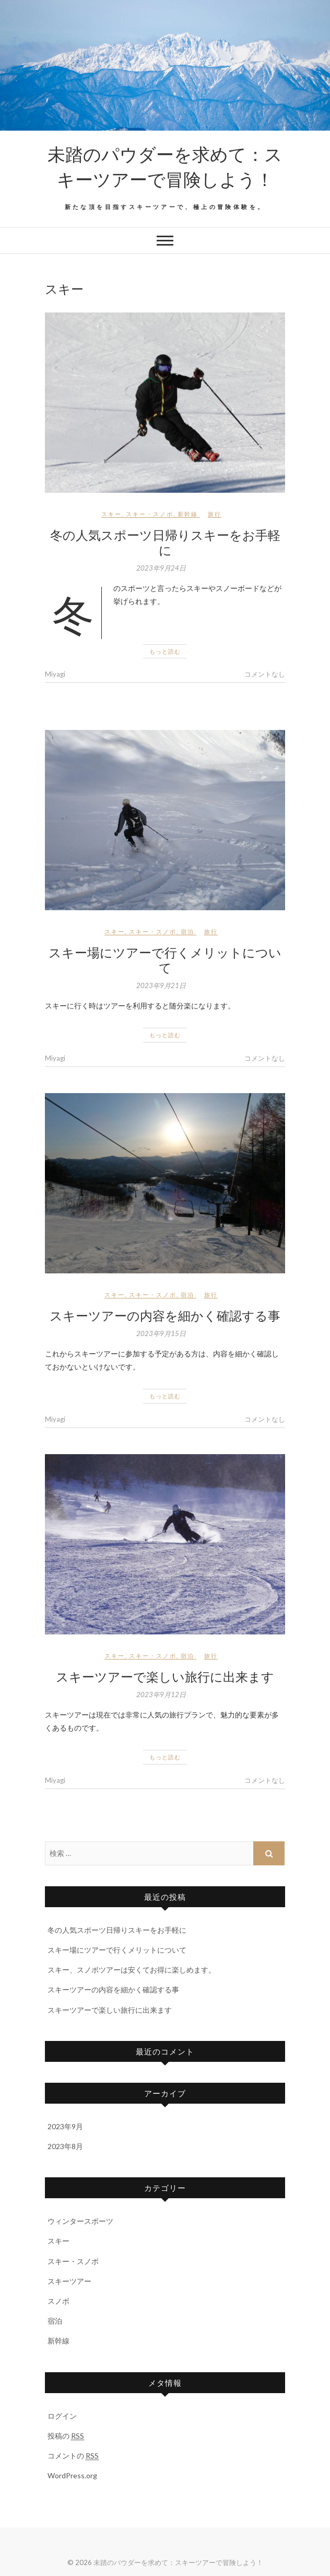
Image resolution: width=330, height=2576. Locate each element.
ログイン (62, 2415)
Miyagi (55, 674)
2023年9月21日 (161, 985)
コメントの (73, 2456)
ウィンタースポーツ (80, 2221)
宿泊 (187, 931)
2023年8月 (65, 2146)
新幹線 (188, 513)
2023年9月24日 (161, 568)
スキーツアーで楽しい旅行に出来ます (165, 1676)
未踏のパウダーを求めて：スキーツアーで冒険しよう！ (165, 166)
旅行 (214, 513)
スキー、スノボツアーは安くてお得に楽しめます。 (132, 1969)
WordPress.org (72, 2475)
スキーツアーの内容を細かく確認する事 (165, 1315)
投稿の (66, 2436)
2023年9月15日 (161, 1333)
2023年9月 (65, 2126)
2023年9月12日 (161, 1694)
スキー (111, 513)
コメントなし (264, 674)
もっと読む (165, 651)
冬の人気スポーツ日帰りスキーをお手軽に (165, 542)
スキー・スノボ (149, 513)
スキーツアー (69, 2281)
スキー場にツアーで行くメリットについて (165, 960)
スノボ (58, 2300)
